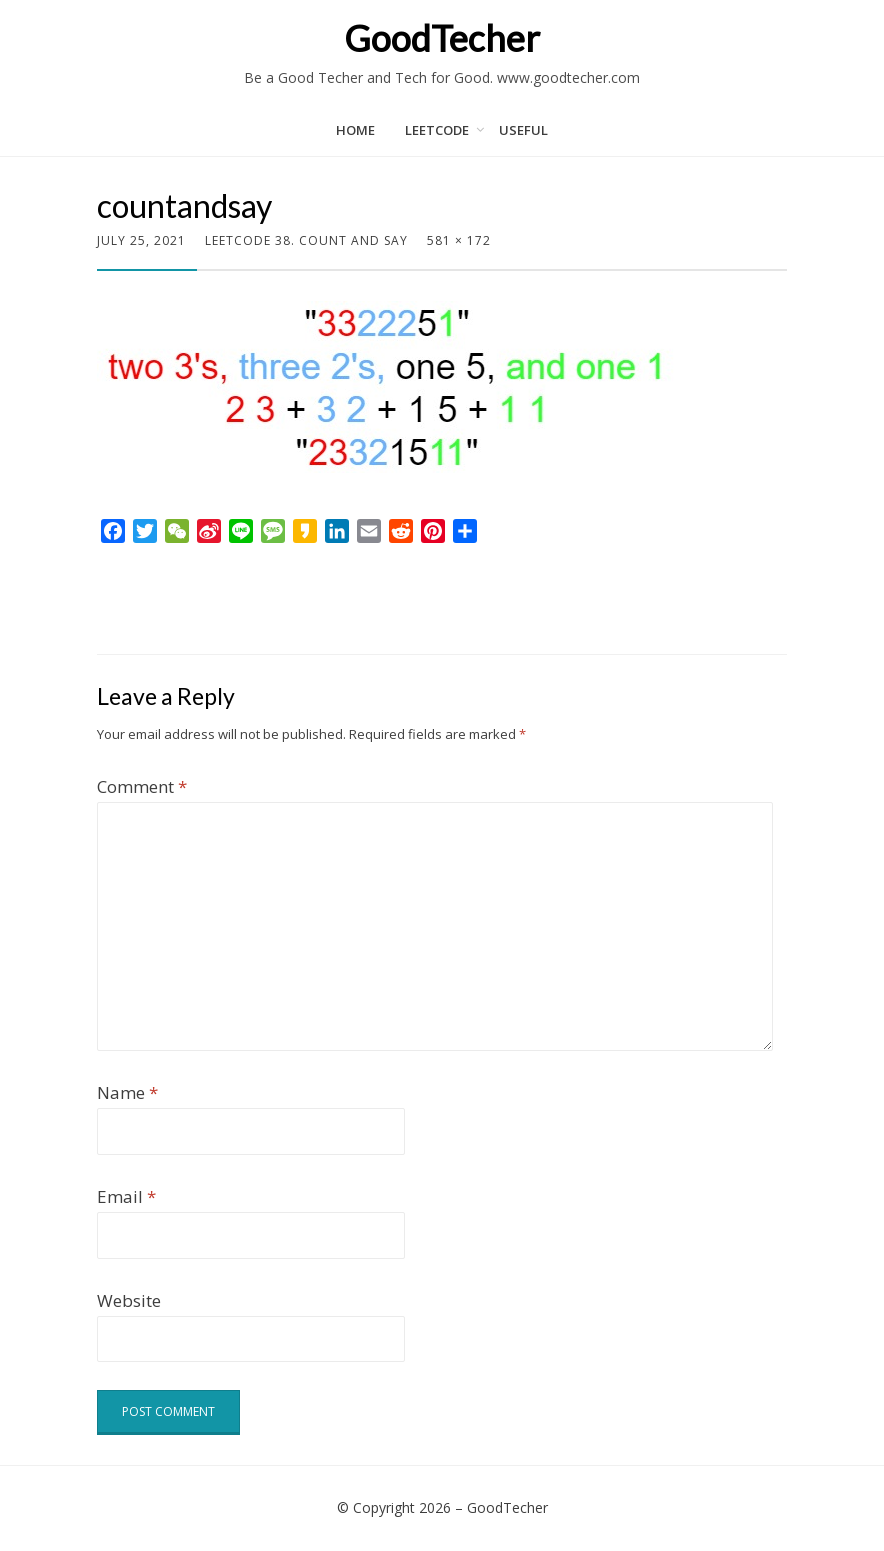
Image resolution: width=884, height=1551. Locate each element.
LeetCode (437, 130)
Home (355, 130)
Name (127, 1092)
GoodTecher (442, 38)
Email (126, 1196)
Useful (523, 130)
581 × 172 (459, 240)
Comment (142, 786)
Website (129, 1300)
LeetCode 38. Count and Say (306, 240)
